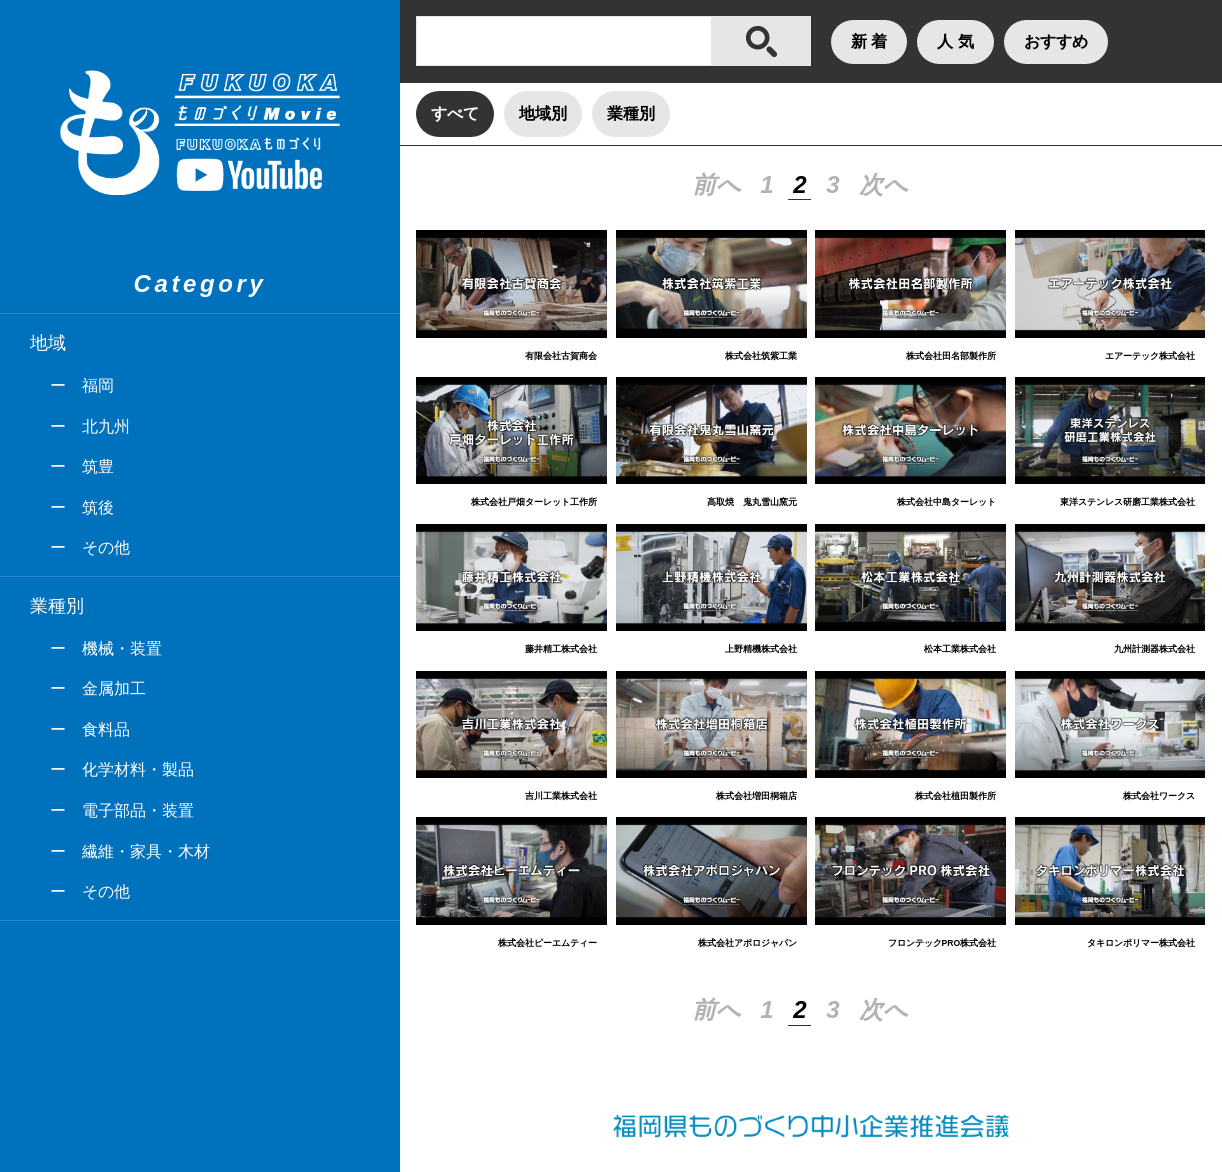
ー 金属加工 (98, 688)
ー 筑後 (82, 507)
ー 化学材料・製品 (122, 769)
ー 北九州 (90, 426)
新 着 (869, 41)
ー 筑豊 (82, 466)
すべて (455, 113)
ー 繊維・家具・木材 (130, 851)
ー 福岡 (82, 385)
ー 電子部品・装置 (122, 810)
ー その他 (90, 547)
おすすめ (1056, 41)
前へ (716, 184)
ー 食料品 (90, 729)
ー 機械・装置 (106, 648)
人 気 (955, 41)
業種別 (631, 113)
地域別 (543, 113)
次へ (883, 184)
